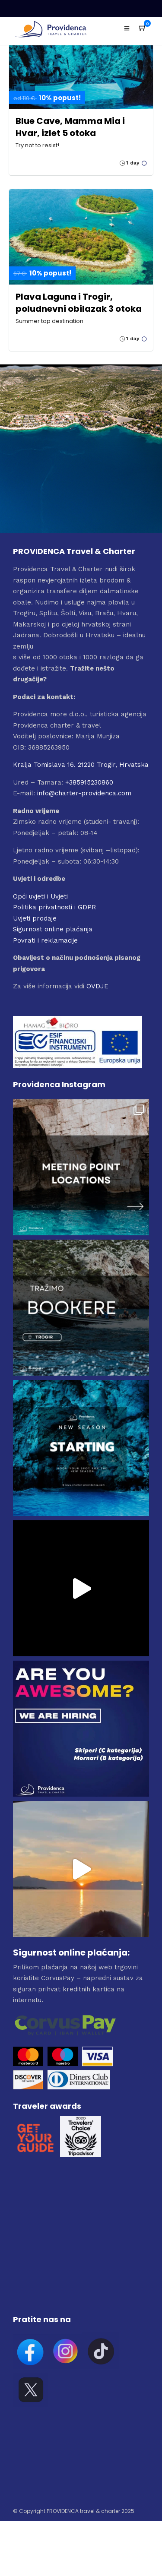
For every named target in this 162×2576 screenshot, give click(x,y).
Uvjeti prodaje (35, 918)
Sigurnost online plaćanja (52, 929)
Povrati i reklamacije (45, 940)
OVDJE (97, 986)
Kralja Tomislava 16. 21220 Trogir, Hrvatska (81, 765)
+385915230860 (89, 782)
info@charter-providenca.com (84, 793)
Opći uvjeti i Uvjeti (40, 896)
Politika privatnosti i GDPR (54, 907)
